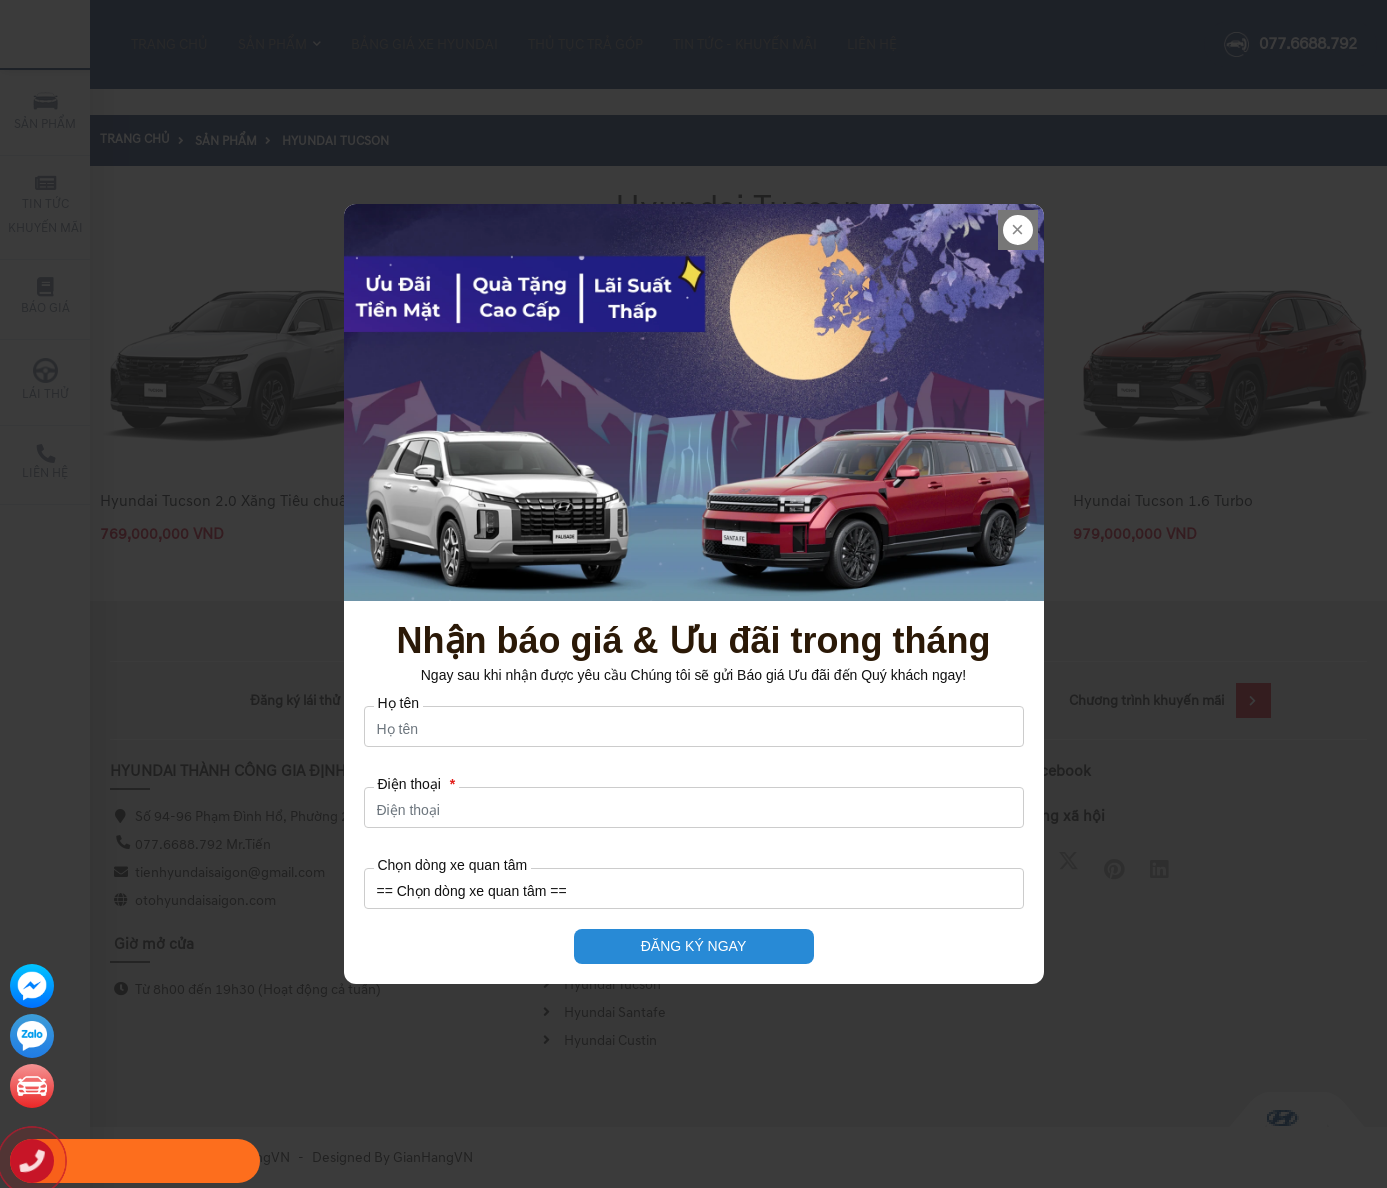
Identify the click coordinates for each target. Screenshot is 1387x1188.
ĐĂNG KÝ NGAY (694, 946)
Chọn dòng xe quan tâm (453, 865)
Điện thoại (417, 784)
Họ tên (398, 703)
